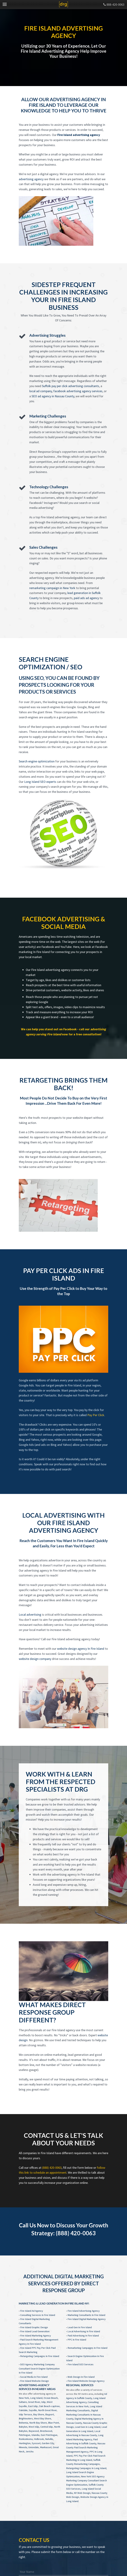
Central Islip (46, 2426)
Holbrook (39, 2439)
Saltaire (23, 2402)
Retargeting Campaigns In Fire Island (39, 2356)
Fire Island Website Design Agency (86, 2380)
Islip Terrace (25, 2414)
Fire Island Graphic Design (34, 2327)
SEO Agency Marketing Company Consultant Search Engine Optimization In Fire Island (39, 2368)
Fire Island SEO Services (80, 2364)
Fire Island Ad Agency (31, 2310)
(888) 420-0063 (52, 2168)
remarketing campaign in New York (52, 588)
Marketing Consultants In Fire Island (86, 2315)
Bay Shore (38, 2414)
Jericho (30, 2451)
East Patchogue (49, 2435)
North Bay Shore (38, 2422)
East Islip (33, 2406)
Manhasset (46, 2447)
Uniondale (33, 2447)
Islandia (35, 2435)
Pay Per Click (95, 1415)
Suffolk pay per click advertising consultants (70, 386)
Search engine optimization (37, 761)
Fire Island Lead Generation (34, 2331)
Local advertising (30, 1614)
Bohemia (23, 2422)
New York (24, 2397)
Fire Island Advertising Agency (84, 2310)
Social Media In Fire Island (34, 2376)
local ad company (40, 391)
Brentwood (46, 2431)
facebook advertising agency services (77, 391)
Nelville (49, 2439)
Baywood (34, 2431)
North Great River (47, 2410)
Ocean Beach (51, 2397)
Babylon (23, 2426)
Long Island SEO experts (40, 782)
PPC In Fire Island (77, 2339)
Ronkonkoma (26, 2439)
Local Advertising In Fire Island (84, 2331)
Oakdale (23, 2410)
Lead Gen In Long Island (87, 2426)
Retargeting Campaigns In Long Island (86, 2468)
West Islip (34, 2426)
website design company (35, 1659)
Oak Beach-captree (49, 2406)
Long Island (36, 2397)
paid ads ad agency (86, 598)
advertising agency (31, 179)
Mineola (23, 2447)
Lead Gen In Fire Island (80, 2327)
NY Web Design (82, 2493)
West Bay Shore (42, 2418)
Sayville (33, 2410)
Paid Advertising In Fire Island (83, 2335)
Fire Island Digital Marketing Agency (87, 2319)
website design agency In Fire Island (80, 1649)
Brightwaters (26, 2418)
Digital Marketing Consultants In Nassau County (83, 2414)
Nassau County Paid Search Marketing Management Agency (85, 2447)
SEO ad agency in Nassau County (53, 396)
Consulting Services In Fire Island (37, 2315)
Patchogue (24, 2435)
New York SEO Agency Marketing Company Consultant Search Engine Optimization (86, 2480)
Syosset (36, 2443)
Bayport (49, 2414)
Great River (34, 2402)
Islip (43, 2402)
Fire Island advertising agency (78, 135)
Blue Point (53, 2422)
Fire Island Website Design (34, 2380)
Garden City (48, 2443)
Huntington (25, 2443)
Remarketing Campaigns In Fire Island (87, 2347)
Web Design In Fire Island (81, 2376)
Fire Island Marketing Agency (35, 2335)
